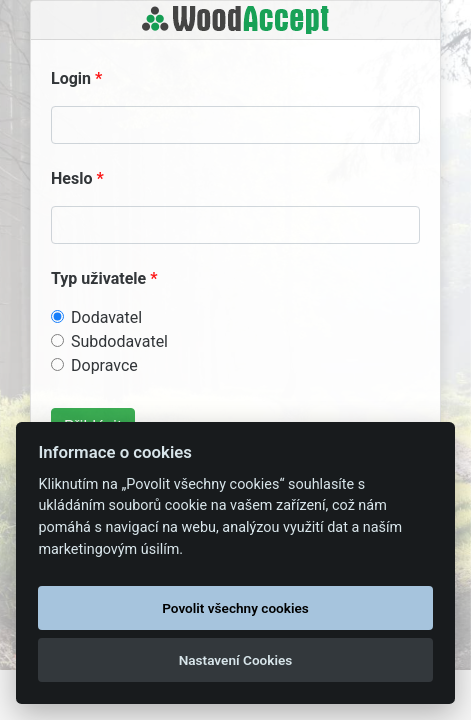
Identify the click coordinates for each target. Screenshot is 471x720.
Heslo (71, 178)
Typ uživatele (98, 278)
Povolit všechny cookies (235, 608)
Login (71, 78)
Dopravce (104, 365)
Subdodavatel (119, 341)
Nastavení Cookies (236, 660)
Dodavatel (106, 317)
